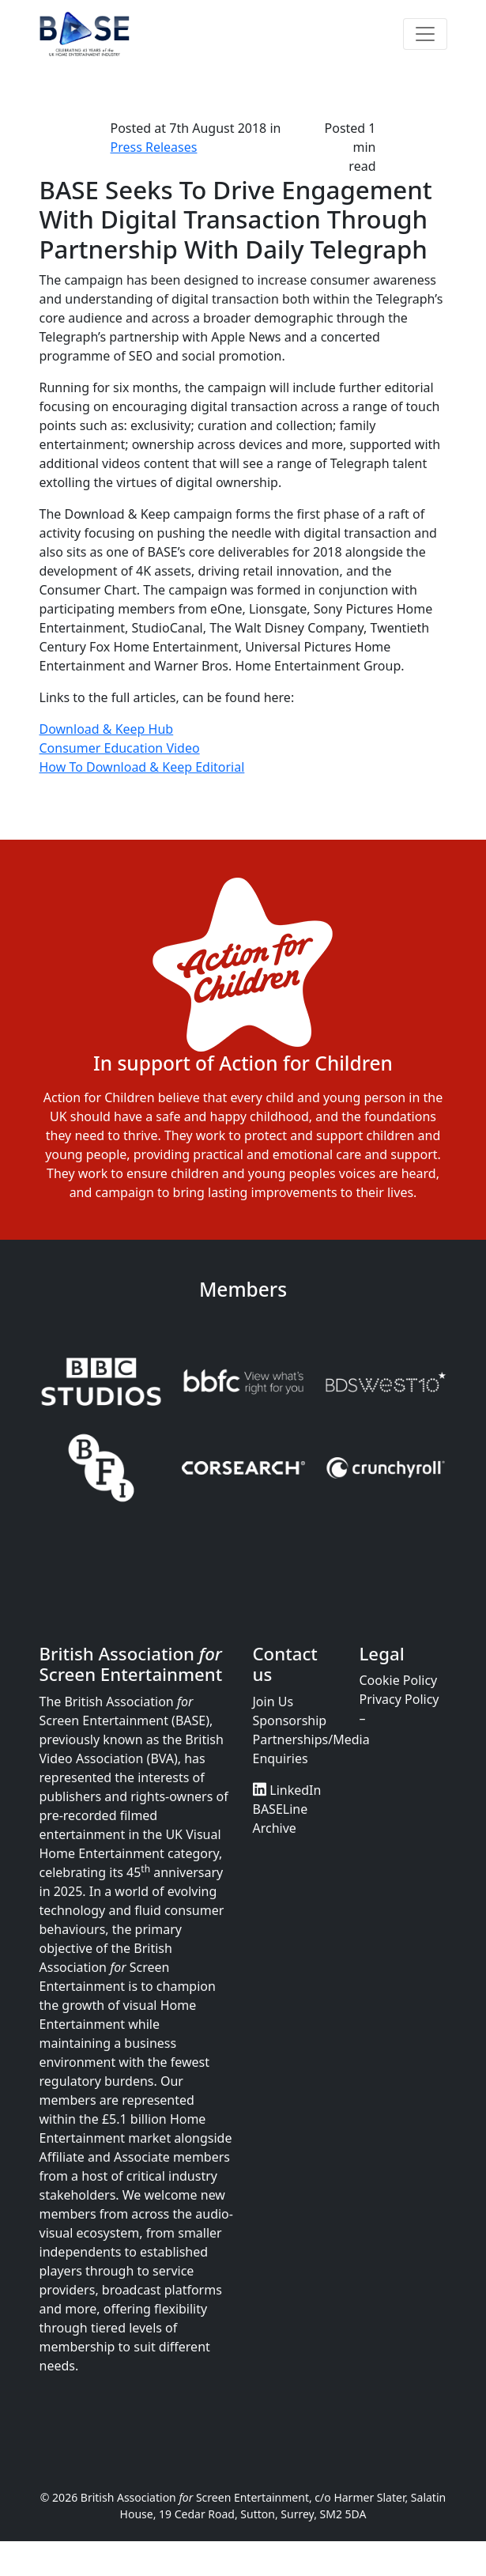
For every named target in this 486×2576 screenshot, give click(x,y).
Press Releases (154, 147)
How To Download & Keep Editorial (142, 767)
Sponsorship (290, 1720)
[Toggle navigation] (425, 34)
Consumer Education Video (120, 748)
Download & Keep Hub (107, 729)
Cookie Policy (399, 1680)
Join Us (273, 1701)
